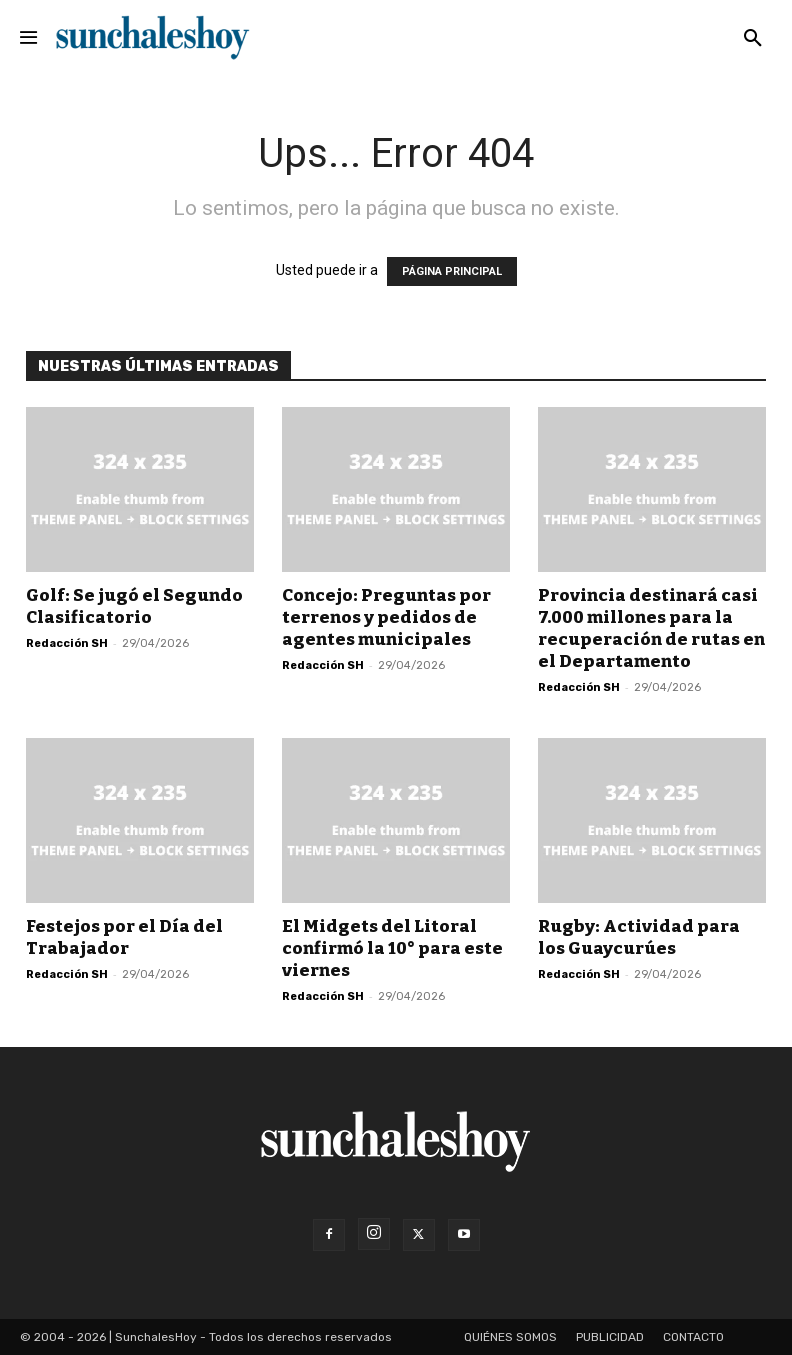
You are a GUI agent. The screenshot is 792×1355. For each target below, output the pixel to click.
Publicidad (610, 1337)
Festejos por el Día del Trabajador (124, 937)
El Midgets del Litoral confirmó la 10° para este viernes (392, 948)
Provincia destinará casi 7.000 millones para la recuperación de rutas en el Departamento (651, 628)
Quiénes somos (510, 1337)
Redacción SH (67, 643)
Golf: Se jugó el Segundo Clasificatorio (134, 606)
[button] (753, 39)
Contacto (693, 1337)
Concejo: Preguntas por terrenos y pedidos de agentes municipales (386, 617)
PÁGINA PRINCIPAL (452, 271)
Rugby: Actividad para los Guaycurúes (639, 937)
